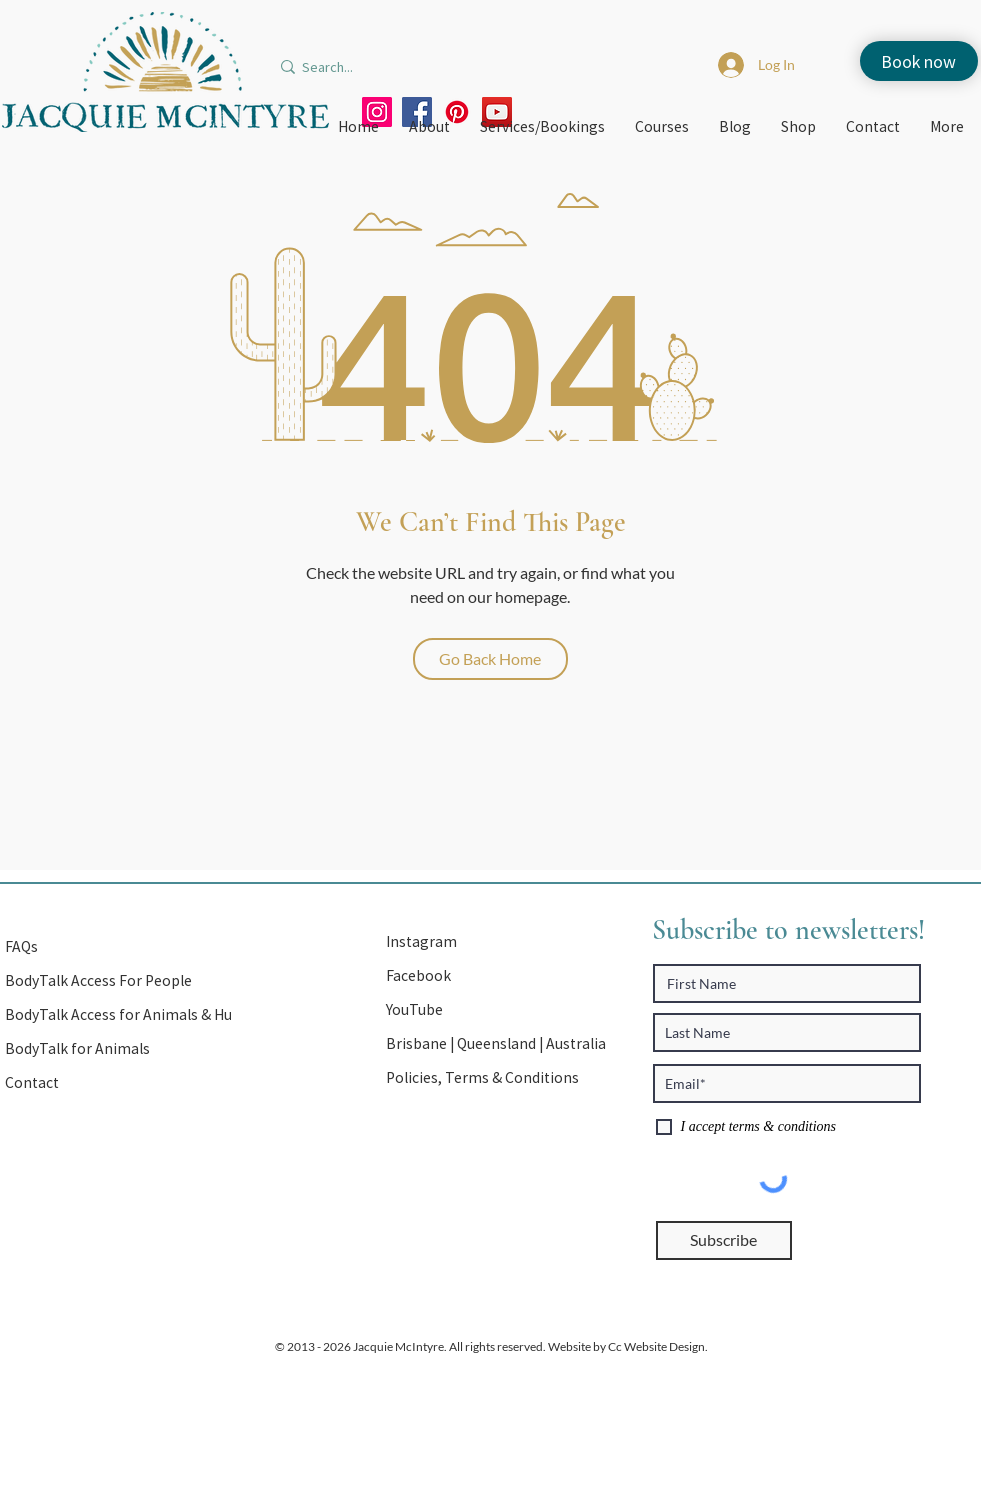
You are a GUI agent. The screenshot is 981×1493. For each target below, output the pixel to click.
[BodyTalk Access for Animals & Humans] (137, 1015)
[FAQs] (117, 947)
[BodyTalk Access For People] (117, 981)
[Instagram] (498, 942)
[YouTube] (498, 1010)
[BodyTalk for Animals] (117, 1049)
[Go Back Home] (490, 659)
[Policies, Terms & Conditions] (498, 1078)
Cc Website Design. (657, 1346)
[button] (498, 1044)
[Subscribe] (724, 1240)
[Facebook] (498, 976)
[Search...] (379, 67)
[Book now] (919, 61)
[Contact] (117, 1083)
